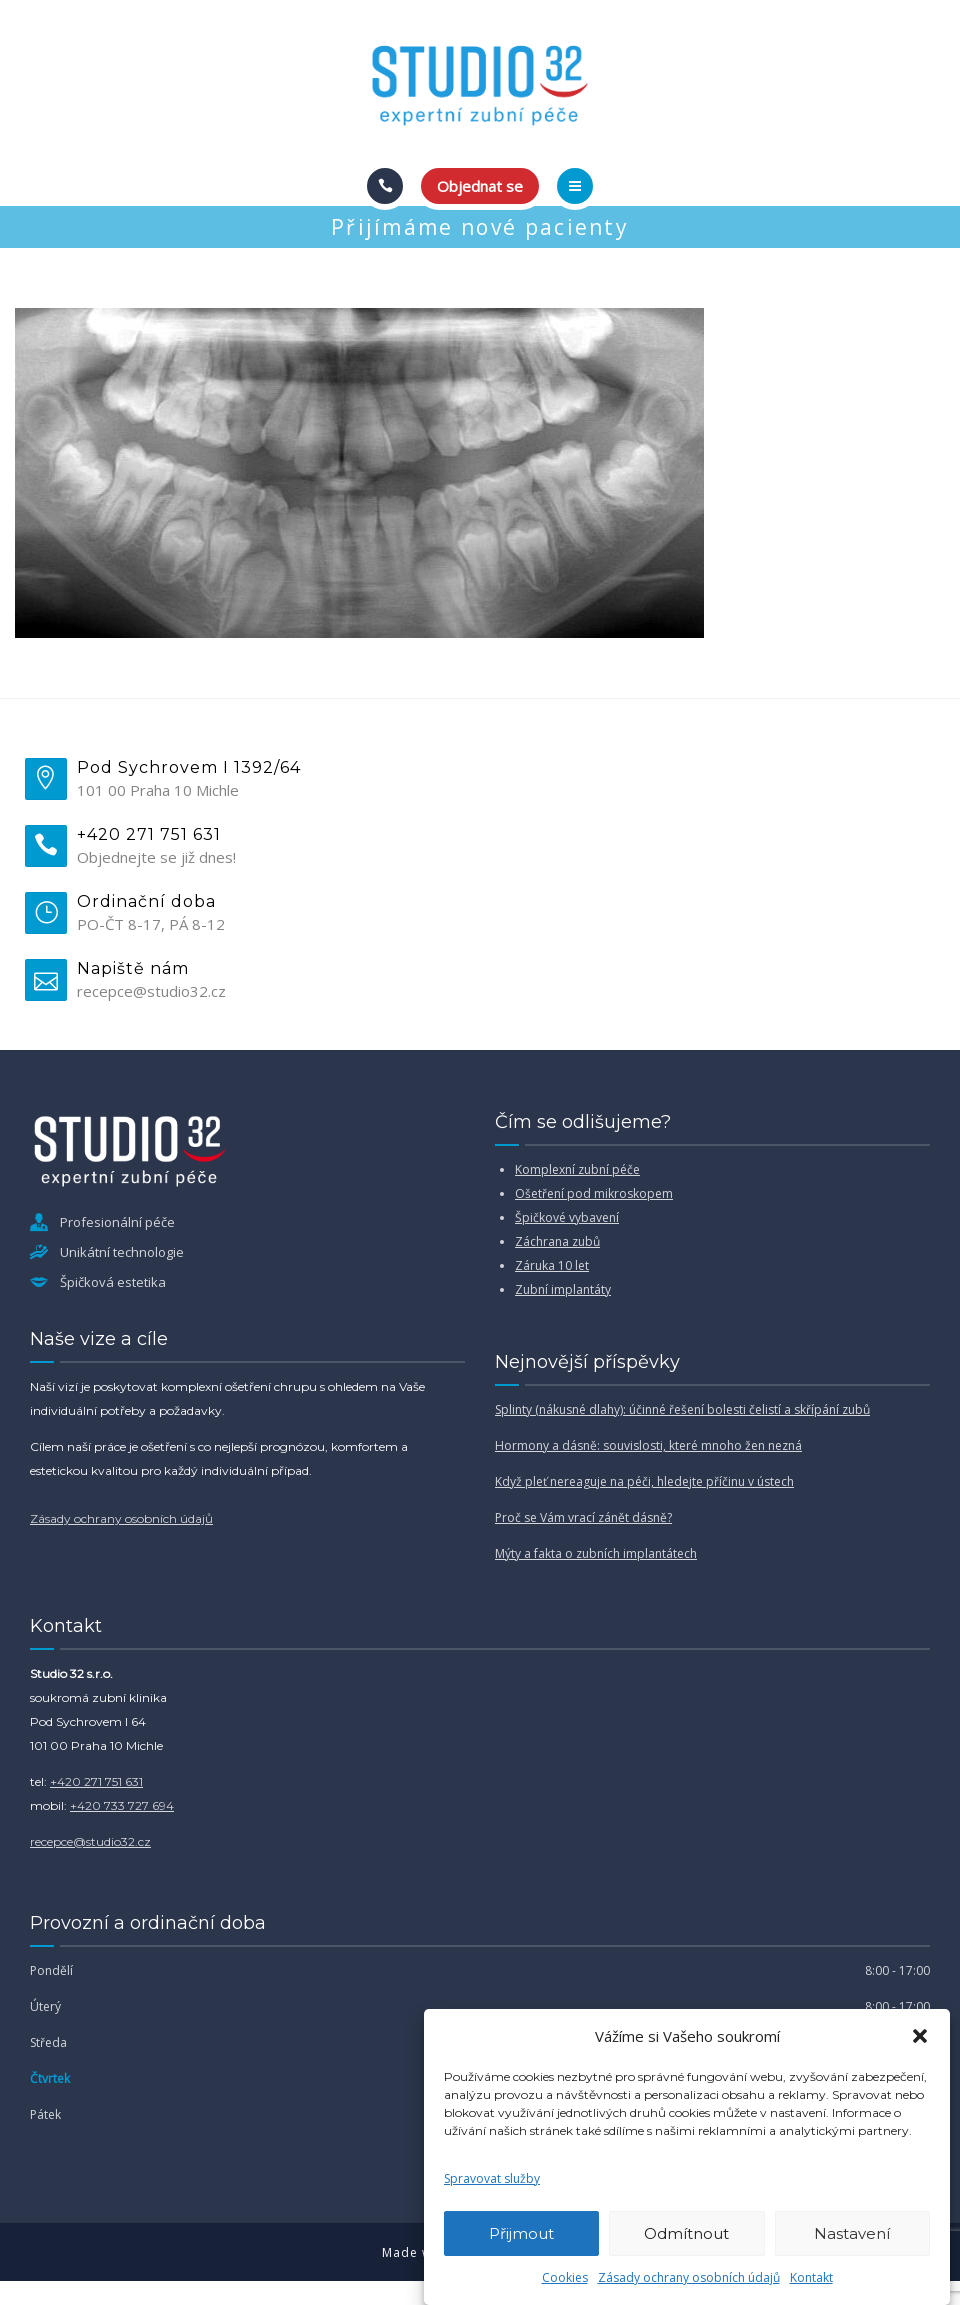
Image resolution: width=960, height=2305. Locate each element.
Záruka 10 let (552, 1265)
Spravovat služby (492, 2178)
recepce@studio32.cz (90, 1841)
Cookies (565, 2277)
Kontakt (811, 2277)
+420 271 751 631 (96, 1781)
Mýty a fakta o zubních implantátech (596, 1553)
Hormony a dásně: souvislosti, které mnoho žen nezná (648, 1445)
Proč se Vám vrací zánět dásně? (583, 1517)
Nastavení (852, 2233)
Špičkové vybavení (567, 1217)
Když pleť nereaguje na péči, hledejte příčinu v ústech (644, 1481)
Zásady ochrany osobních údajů (689, 2277)
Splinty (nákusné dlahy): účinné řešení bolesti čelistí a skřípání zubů (682, 1409)
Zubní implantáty (563, 1289)
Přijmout (521, 2233)
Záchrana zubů (557, 1241)
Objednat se (480, 186)
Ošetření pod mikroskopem (594, 1193)
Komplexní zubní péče (577, 1169)
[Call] (385, 186)
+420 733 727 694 (122, 1805)
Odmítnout (686, 2233)
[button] (920, 2036)
